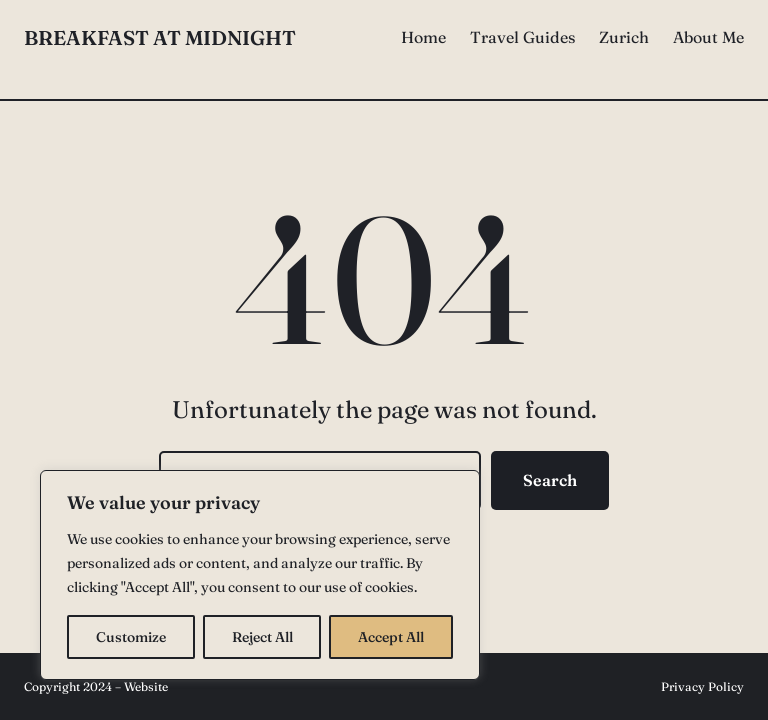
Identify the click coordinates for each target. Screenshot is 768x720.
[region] (260, 575)
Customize (131, 637)
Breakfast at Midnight (160, 37)
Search (550, 480)
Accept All (391, 637)
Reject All (262, 637)
